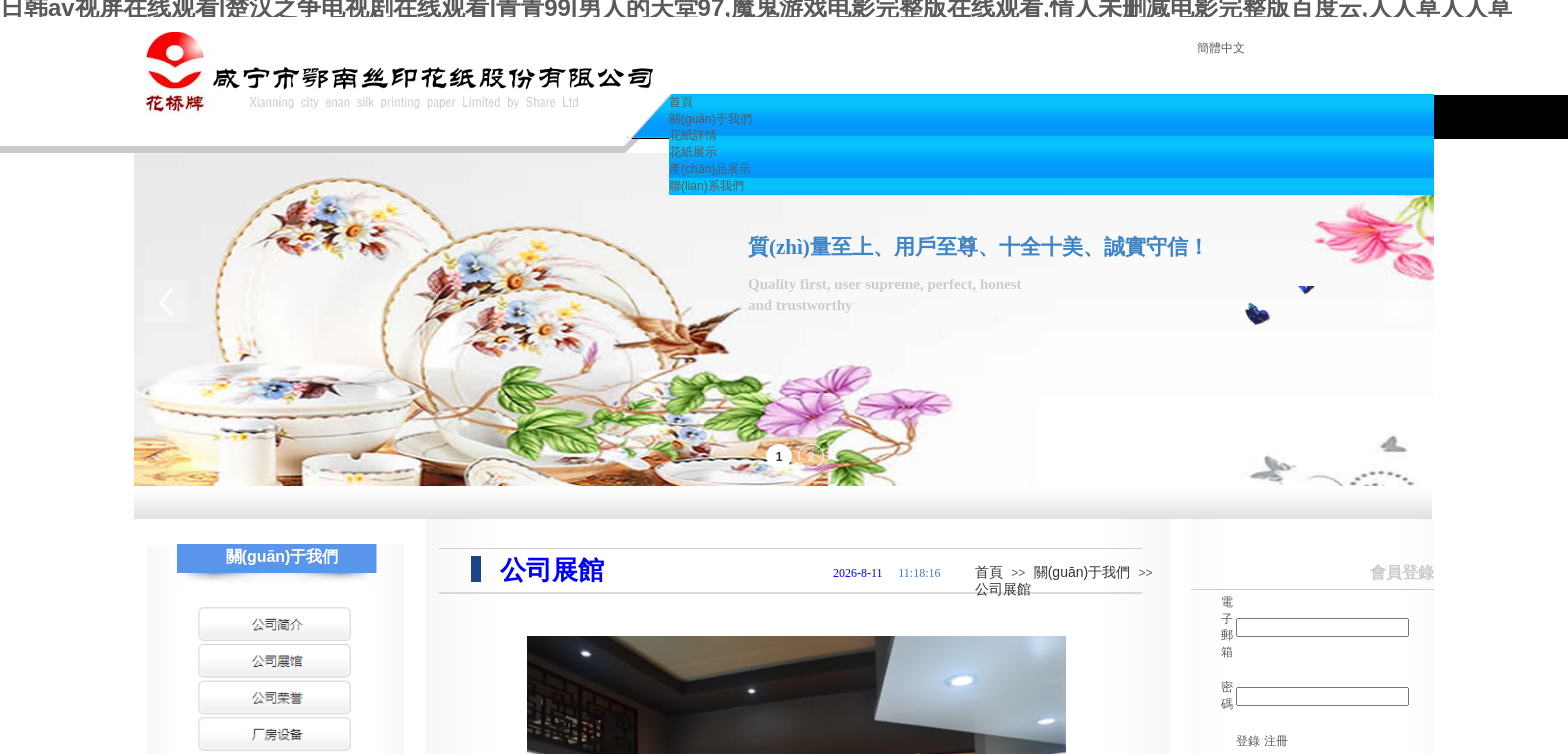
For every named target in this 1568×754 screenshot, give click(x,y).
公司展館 (1003, 589)
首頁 (989, 572)
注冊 (1276, 741)
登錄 (1248, 741)
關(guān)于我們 (1082, 572)
